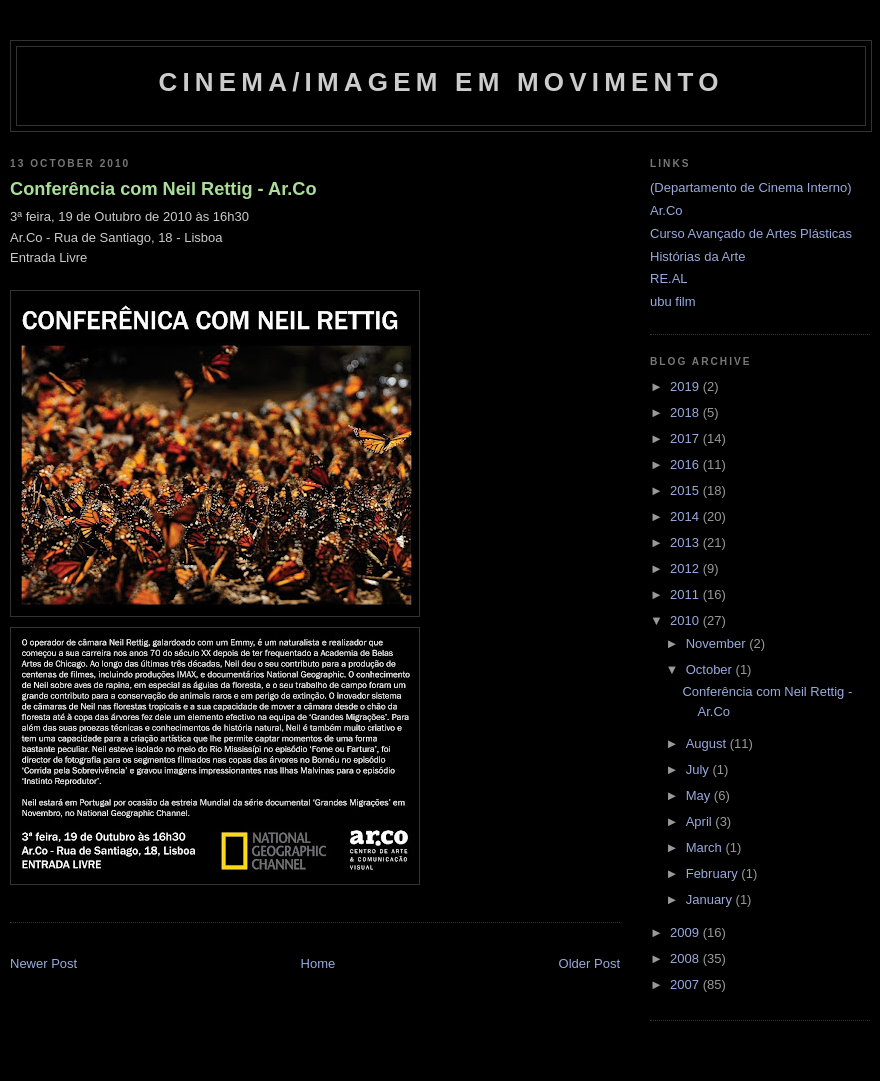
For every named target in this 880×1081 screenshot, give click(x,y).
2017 (686, 438)
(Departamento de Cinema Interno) (751, 187)
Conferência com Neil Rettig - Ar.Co (163, 189)
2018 (686, 412)
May (700, 795)
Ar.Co (666, 210)
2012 (686, 568)
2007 (686, 984)
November (718, 643)
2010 (686, 620)
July (699, 769)
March (706, 847)
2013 (686, 542)
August (708, 743)
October (711, 669)
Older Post (589, 963)
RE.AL (669, 278)
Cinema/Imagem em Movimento (440, 82)
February (714, 873)
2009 (686, 932)
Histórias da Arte (697, 256)
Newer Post (43, 963)
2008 (686, 958)
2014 (686, 516)
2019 (686, 386)
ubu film (673, 301)
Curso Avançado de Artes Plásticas (751, 233)
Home (318, 963)
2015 (686, 490)
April (701, 821)
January (711, 899)
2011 (686, 594)
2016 (686, 464)
